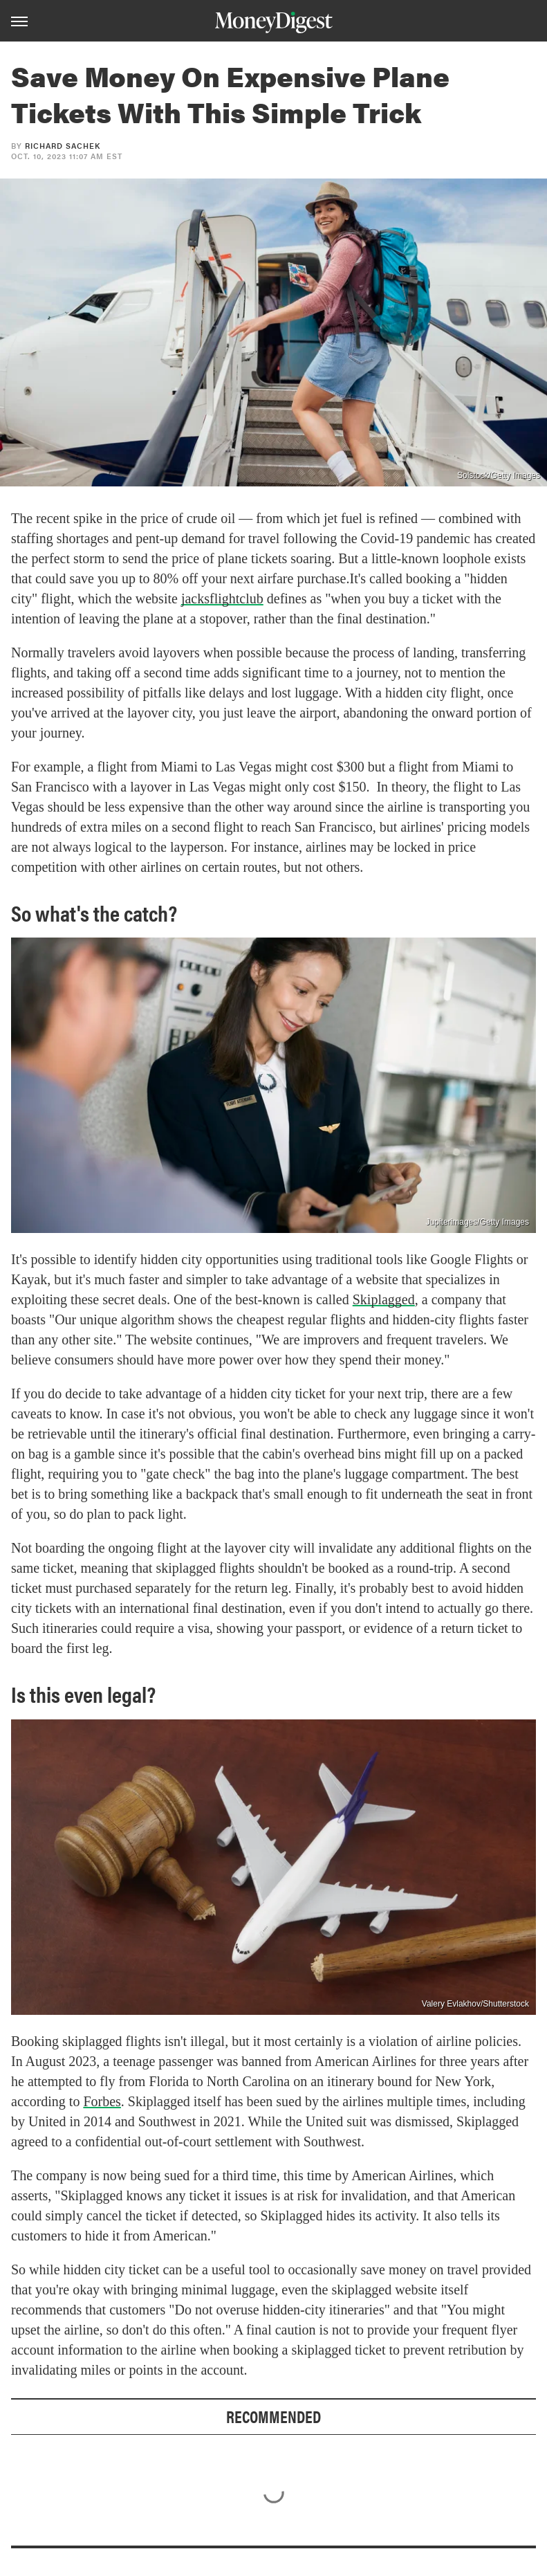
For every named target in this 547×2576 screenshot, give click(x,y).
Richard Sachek (62, 145)
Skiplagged (384, 1299)
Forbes (101, 2101)
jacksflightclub (222, 598)
